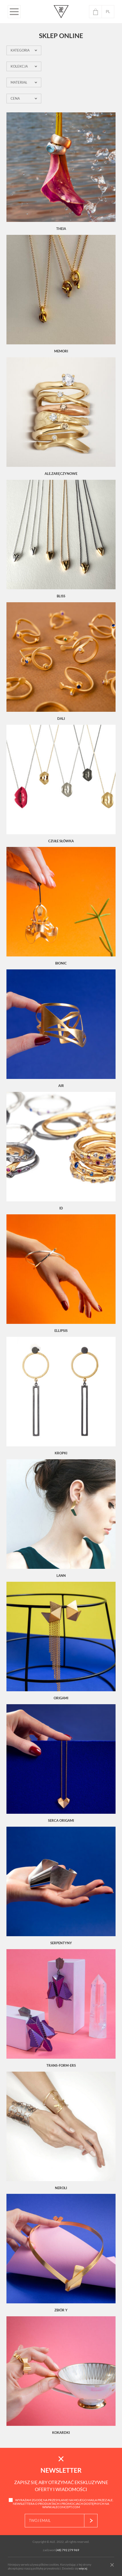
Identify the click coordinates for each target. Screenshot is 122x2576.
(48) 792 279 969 (67, 2550)
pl (108, 11)
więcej (83, 2568)
